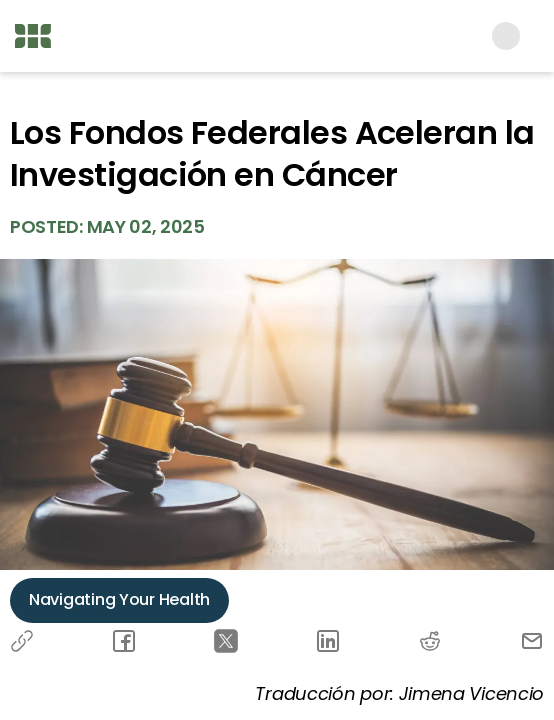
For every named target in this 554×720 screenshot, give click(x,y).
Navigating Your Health (119, 599)
